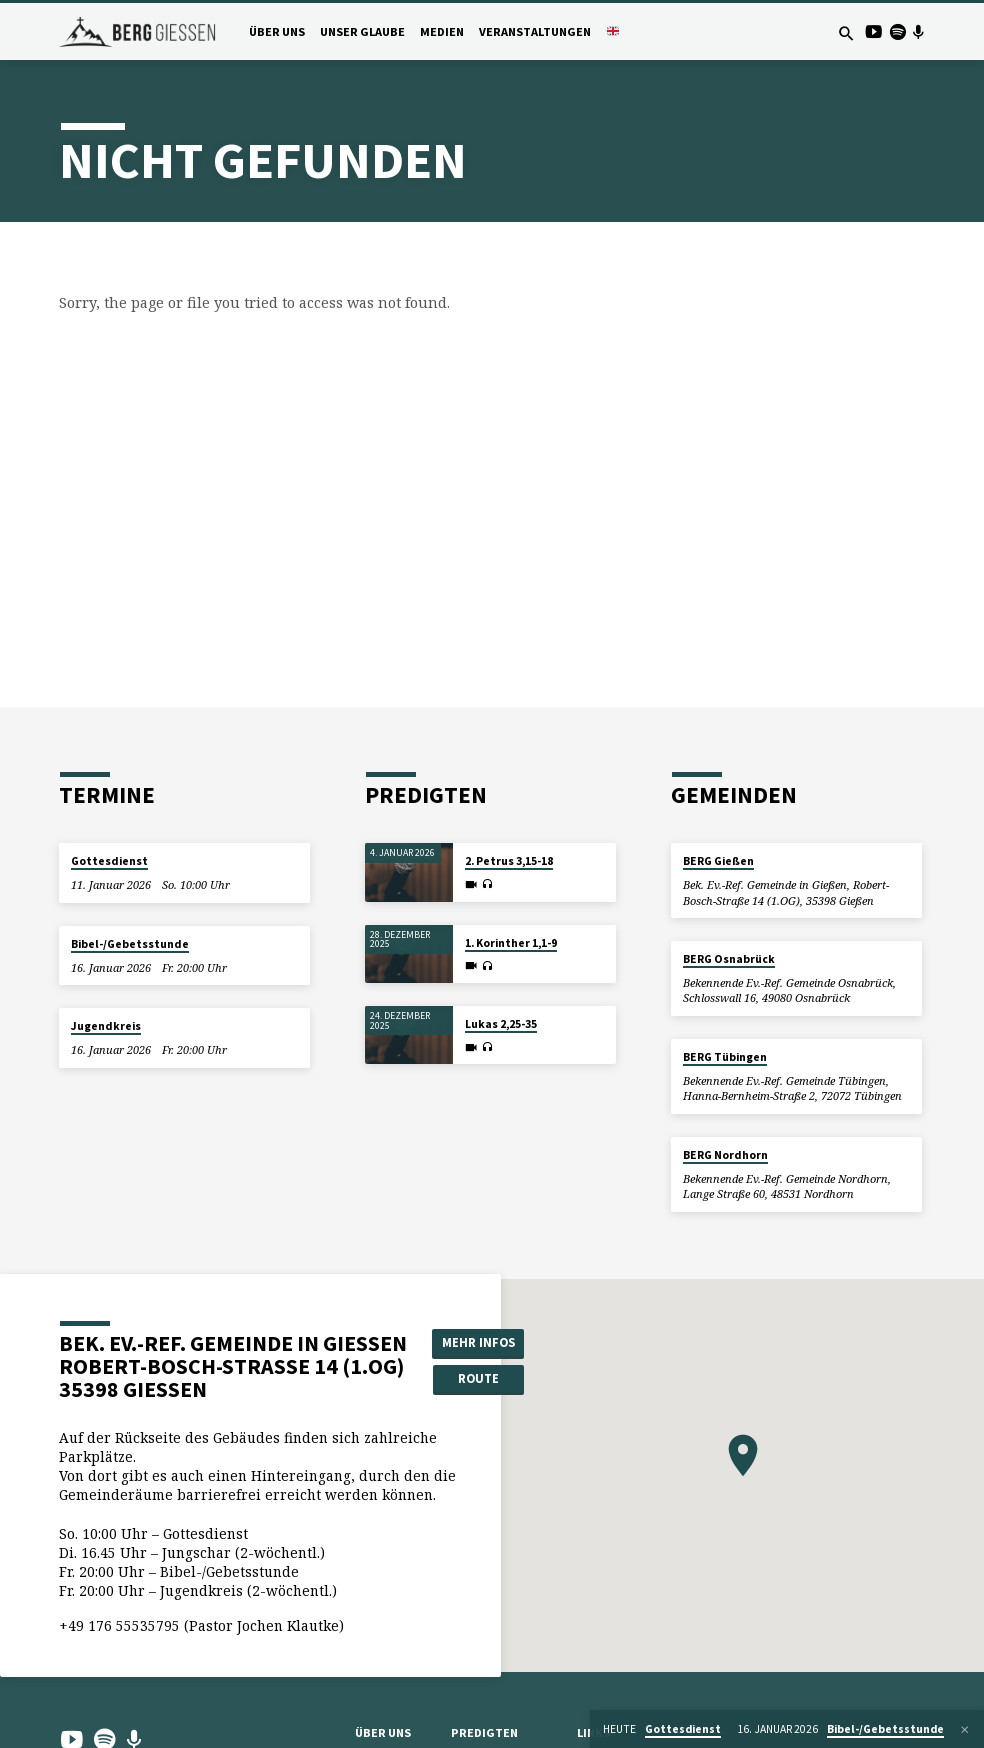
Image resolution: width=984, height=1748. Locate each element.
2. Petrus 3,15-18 (509, 861)
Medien (442, 31)
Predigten (484, 1732)
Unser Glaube (362, 31)
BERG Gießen (718, 861)
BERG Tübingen (725, 1057)
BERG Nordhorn (725, 1155)
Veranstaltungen (535, 31)
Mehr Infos (478, 1342)
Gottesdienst (109, 861)
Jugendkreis (106, 1026)
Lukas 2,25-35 (501, 1024)
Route (478, 1378)
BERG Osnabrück (729, 959)
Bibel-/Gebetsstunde (130, 944)
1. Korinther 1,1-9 (511, 943)
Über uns (277, 31)
